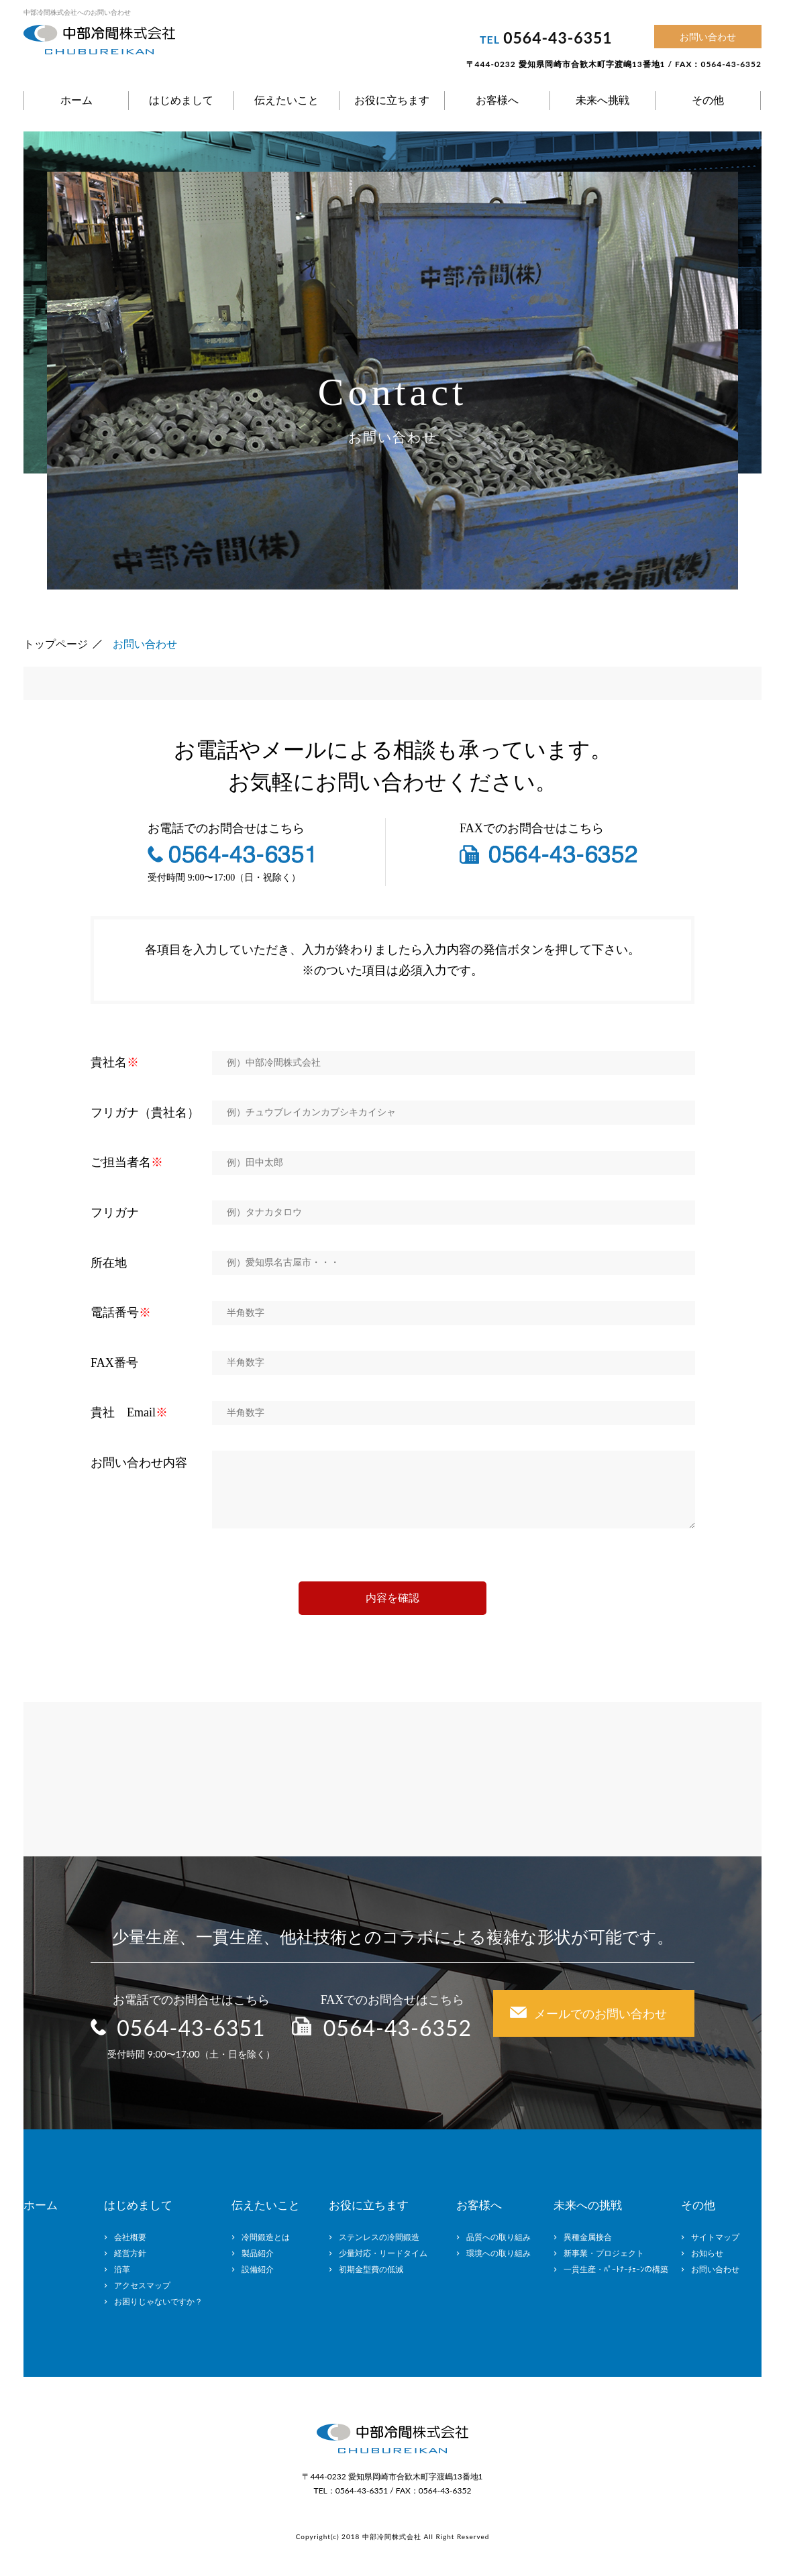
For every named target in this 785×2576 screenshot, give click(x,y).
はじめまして (181, 100)
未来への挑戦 (588, 2205)
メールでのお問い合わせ (600, 2013)
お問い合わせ (708, 36)
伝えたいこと (286, 100)
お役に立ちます (391, 100)
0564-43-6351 (558, 37)
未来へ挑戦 (602, 100)
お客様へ (497, 100)
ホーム (76, 100)
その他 (708, 100)
